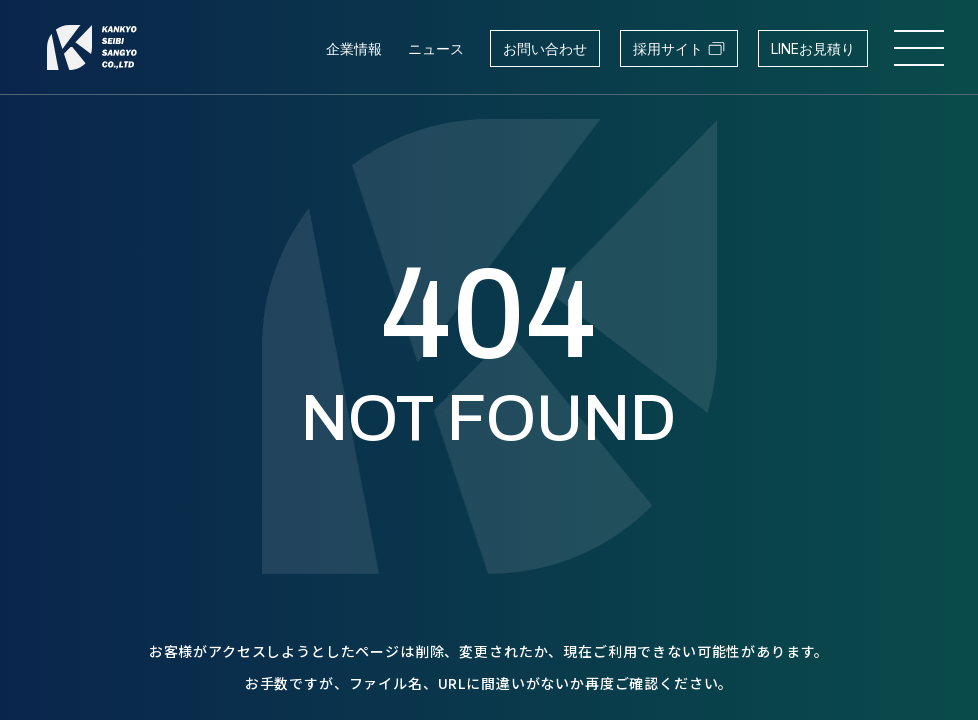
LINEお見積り (813, 48)
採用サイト (679, 48)
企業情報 (354, 48)
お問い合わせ (545, 48)
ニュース (436, 48)
